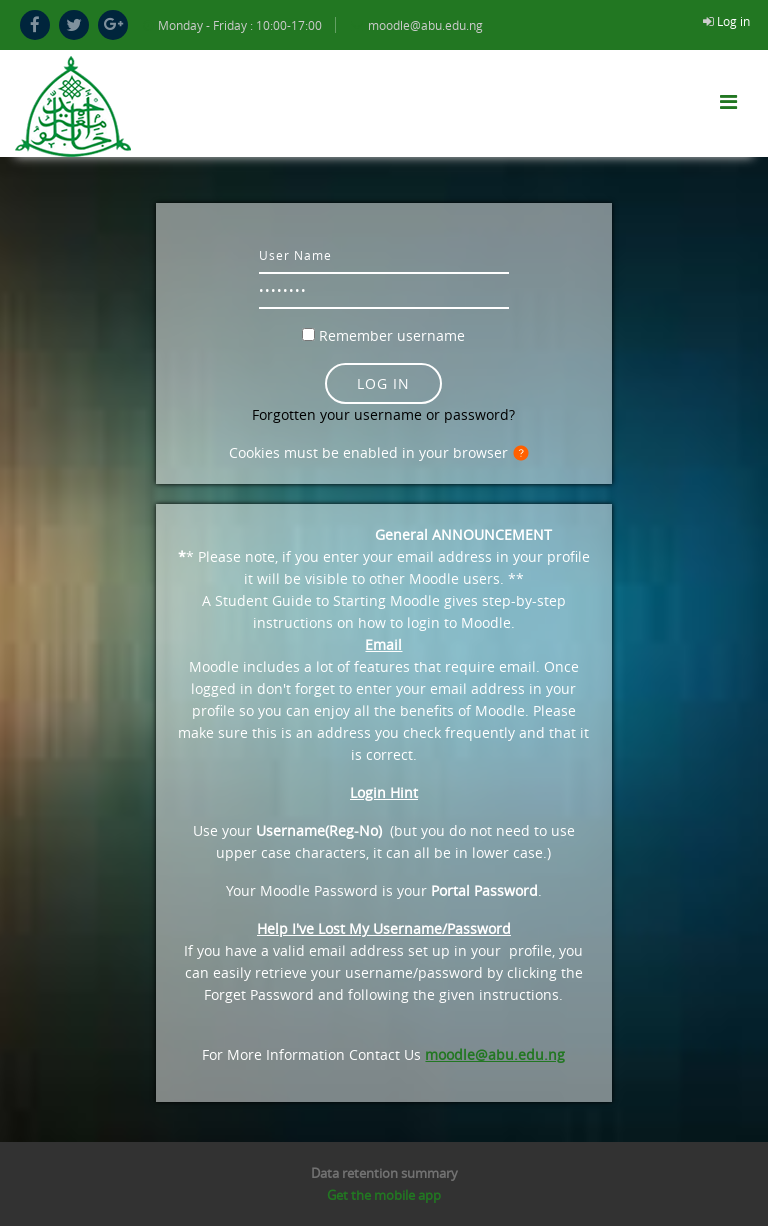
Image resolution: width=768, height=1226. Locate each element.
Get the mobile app (384, 1195)
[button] (525, 454)
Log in (733, 21)
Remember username (392, 335)
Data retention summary (384, 1173)
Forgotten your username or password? (383, 414)
